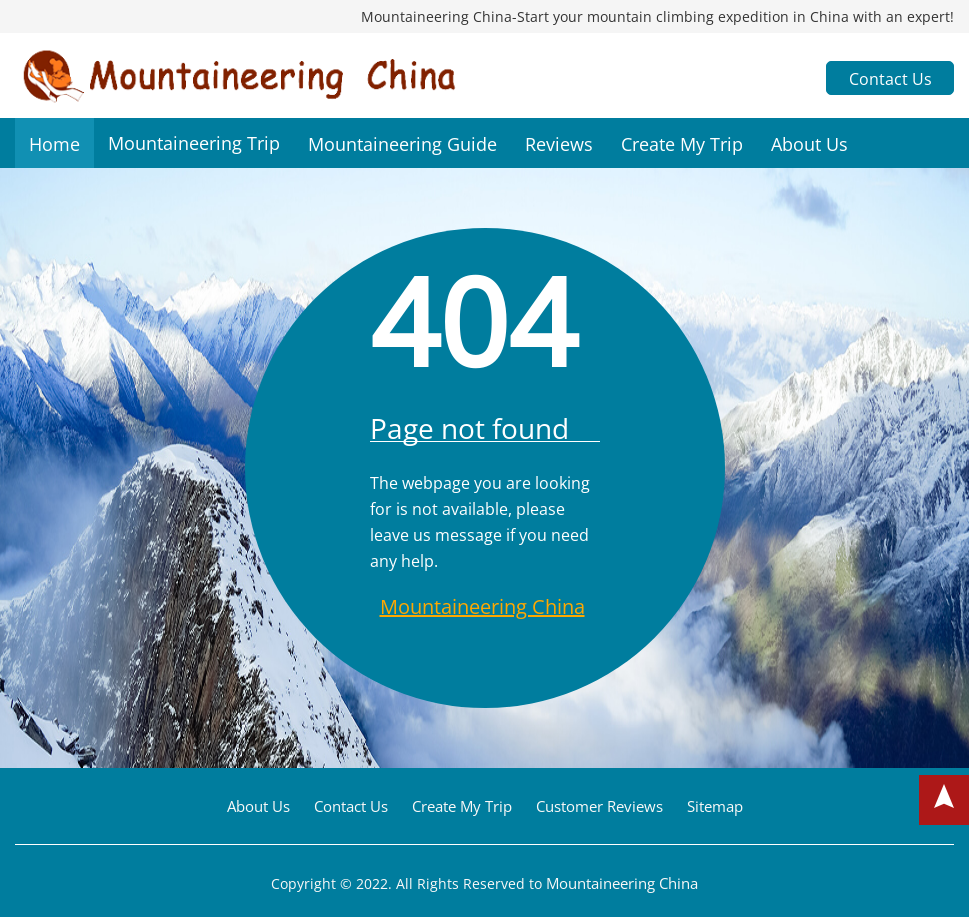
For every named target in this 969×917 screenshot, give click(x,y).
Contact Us (890, 79)
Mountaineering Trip (194, 143)
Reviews (559, 144)
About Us (809, 144)
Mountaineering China (482, 606)
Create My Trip (682, 144)
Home (54, 144)
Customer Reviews (599, 806)
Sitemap (715, 806)
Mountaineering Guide (402, 144)
